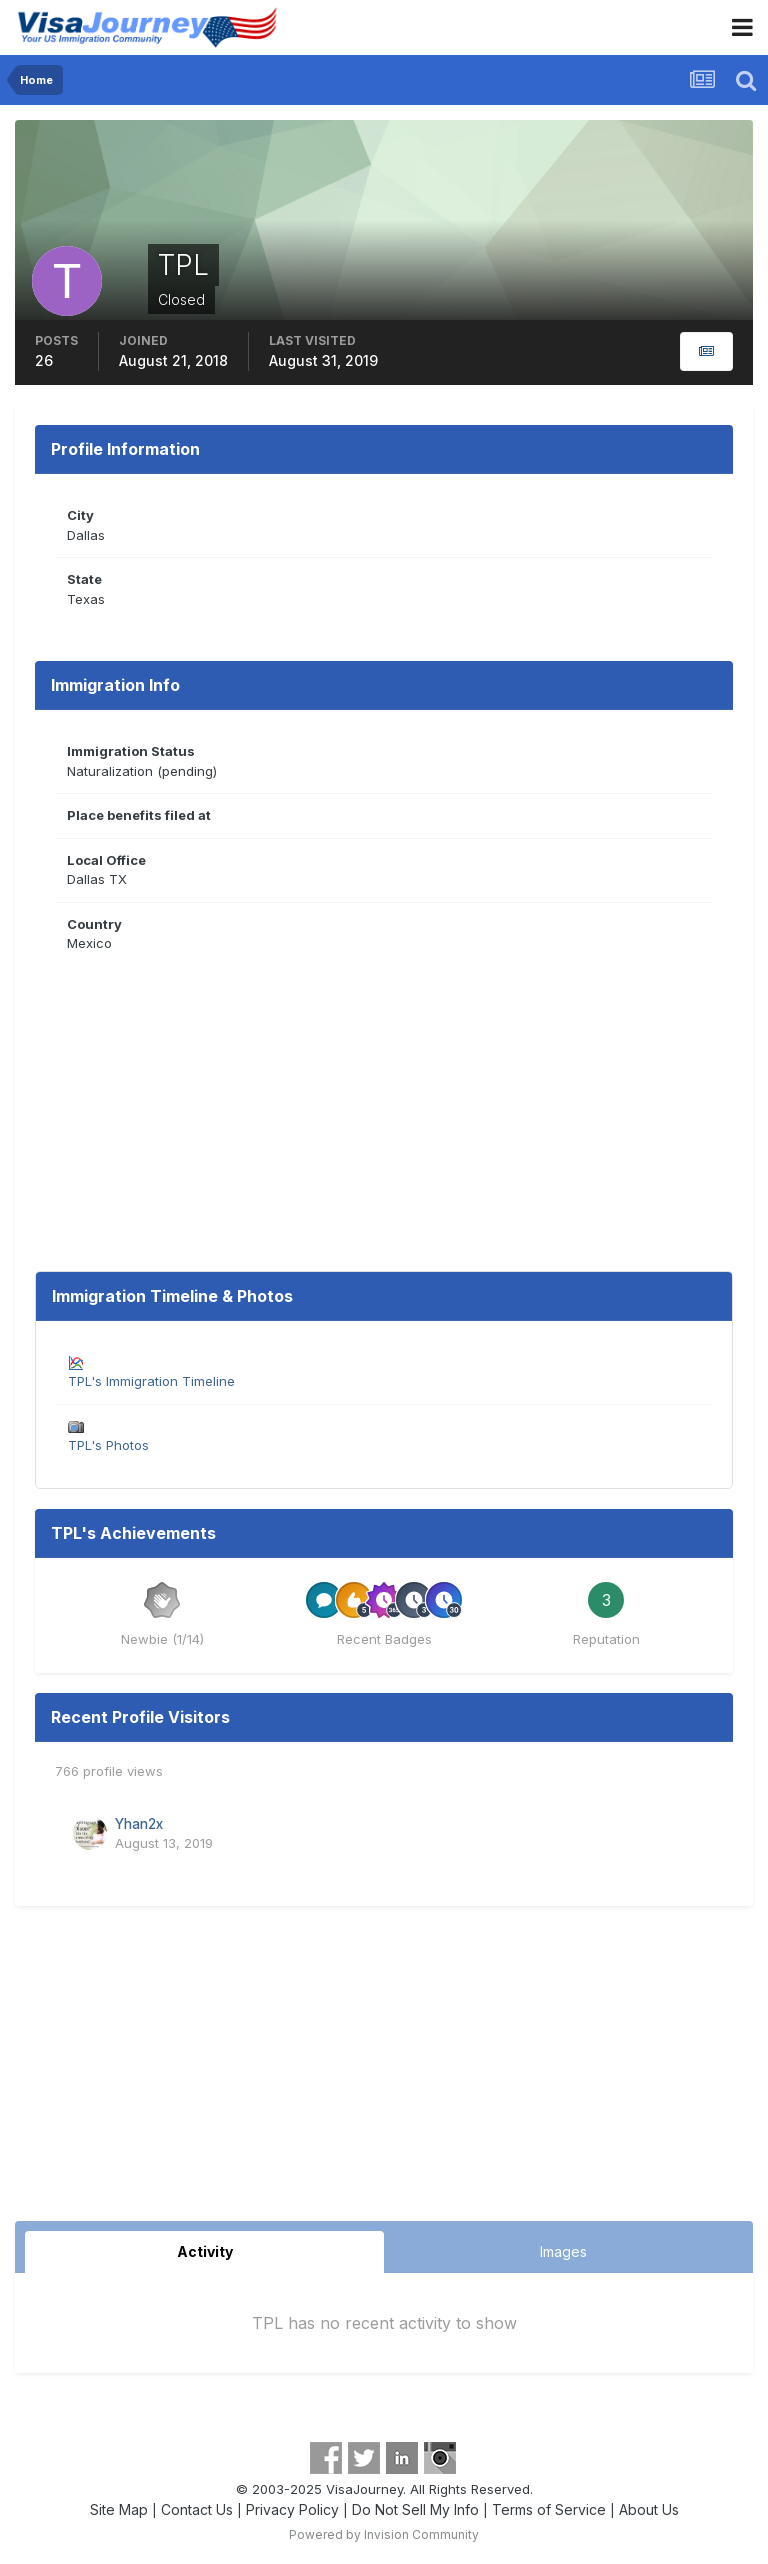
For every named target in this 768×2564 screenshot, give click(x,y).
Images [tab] (563, 2251)
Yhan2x (139, 1824)
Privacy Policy (292, 2509)
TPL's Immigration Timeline (151, 1381)
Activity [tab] (205, 2251)
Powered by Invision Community (384, 2534)
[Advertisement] (384, 2071)
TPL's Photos (108, 1445)
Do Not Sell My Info (415, 2509)
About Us (649, 2509)
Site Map (119, 2509)
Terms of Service (549, 2509)
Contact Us (197, 2509)
